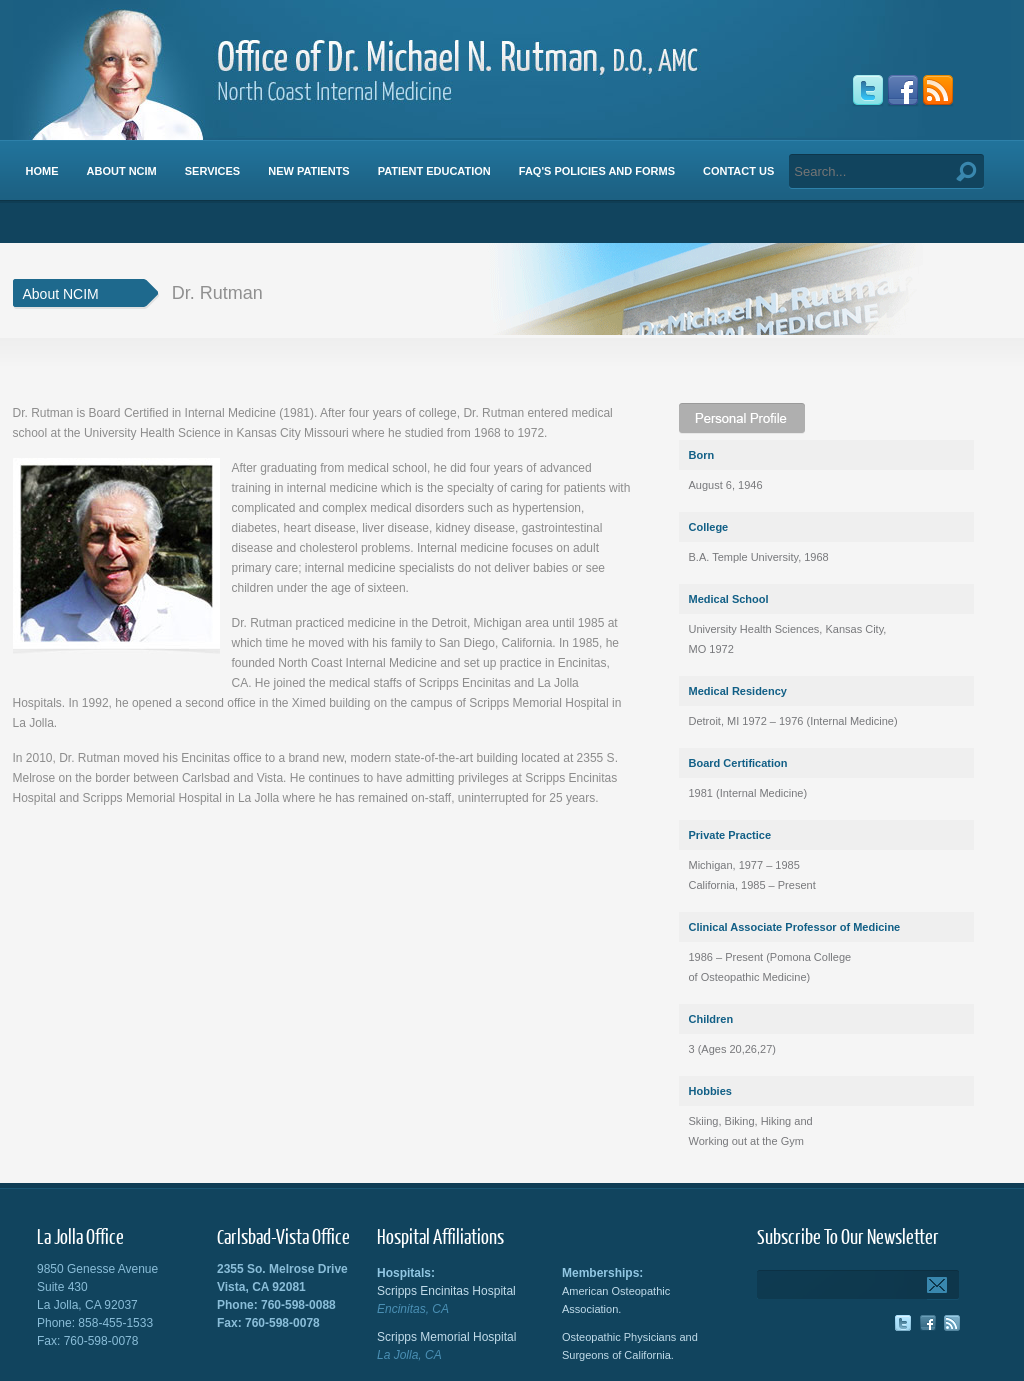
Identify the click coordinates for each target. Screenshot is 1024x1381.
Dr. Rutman (217, 293)
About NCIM (61, 294)
